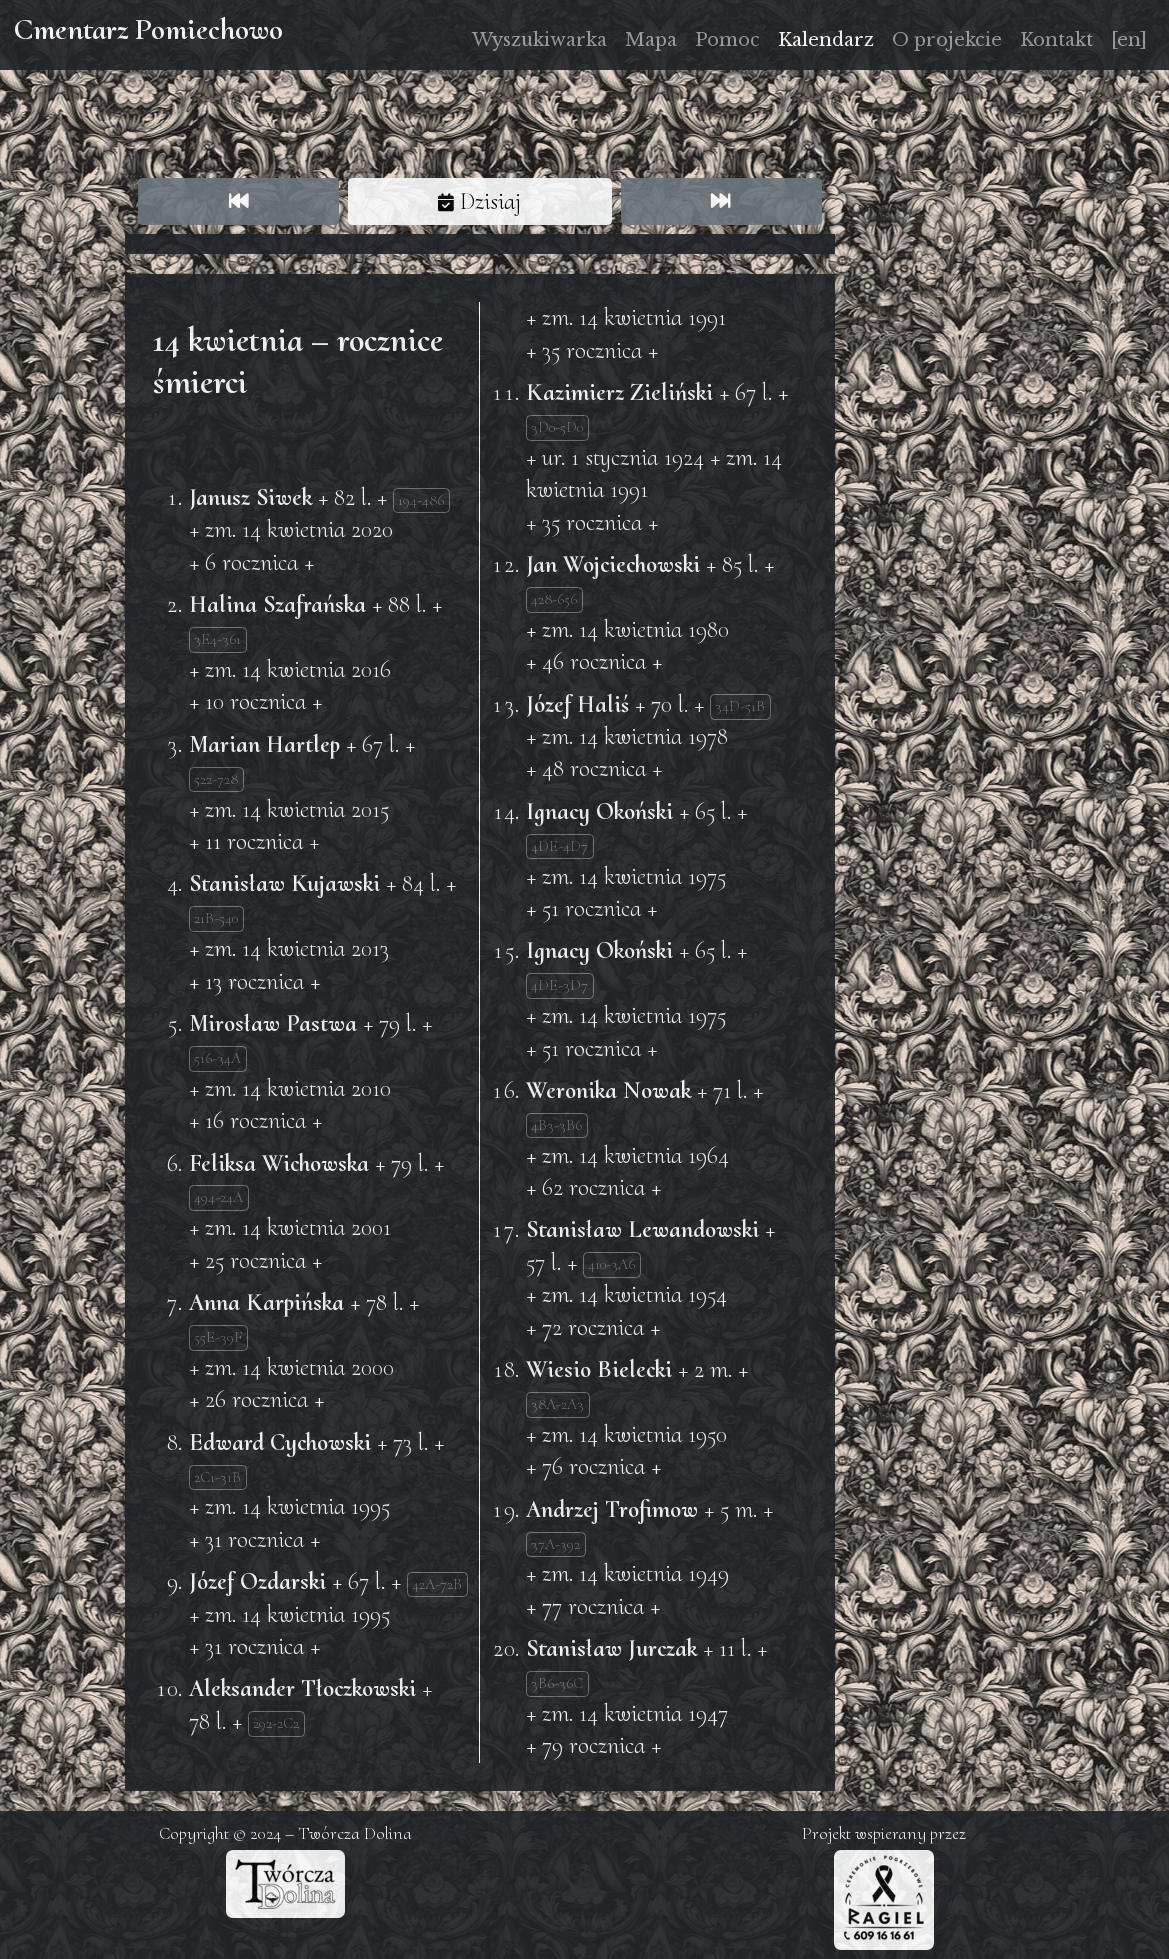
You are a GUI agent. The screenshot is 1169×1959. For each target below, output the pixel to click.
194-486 (421, 500)
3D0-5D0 (557, 427)
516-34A (217, 1058)
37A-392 (555, 1544)
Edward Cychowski (280, 1442)
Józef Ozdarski (257, 1581)
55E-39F (218, 1337)
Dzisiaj (479, 201)
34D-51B (740, 706)
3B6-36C (557, 1683)
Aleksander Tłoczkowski (302, 1688)
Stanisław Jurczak (611, 1648)
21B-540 (216, 918)
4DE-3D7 (559, 985)
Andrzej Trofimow (612, 1509)
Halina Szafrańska (277, 604)
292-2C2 (276, 1723)
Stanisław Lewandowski (642, 1229)
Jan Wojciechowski (613, 564)
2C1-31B (217, 1477)
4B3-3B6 (556, 1125)
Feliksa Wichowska (279, 1163)
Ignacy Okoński (599, 811)
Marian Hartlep (264, 744)
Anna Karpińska (266, 1302)
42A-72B (437, 1584)
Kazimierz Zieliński (619, 392)
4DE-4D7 (559, 846)
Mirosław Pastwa (273, 1023)
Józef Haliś (577, 704)
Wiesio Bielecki (599, 1369)
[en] (1129, 40)
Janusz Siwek (250, 497)
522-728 (216, 779)
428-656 (554, 599)
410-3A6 (611, 1264)
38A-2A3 (557, 1404)
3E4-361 (217, 639)
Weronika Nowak (608, 1090)
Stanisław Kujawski (284, 883)
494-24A (218, 1197)
